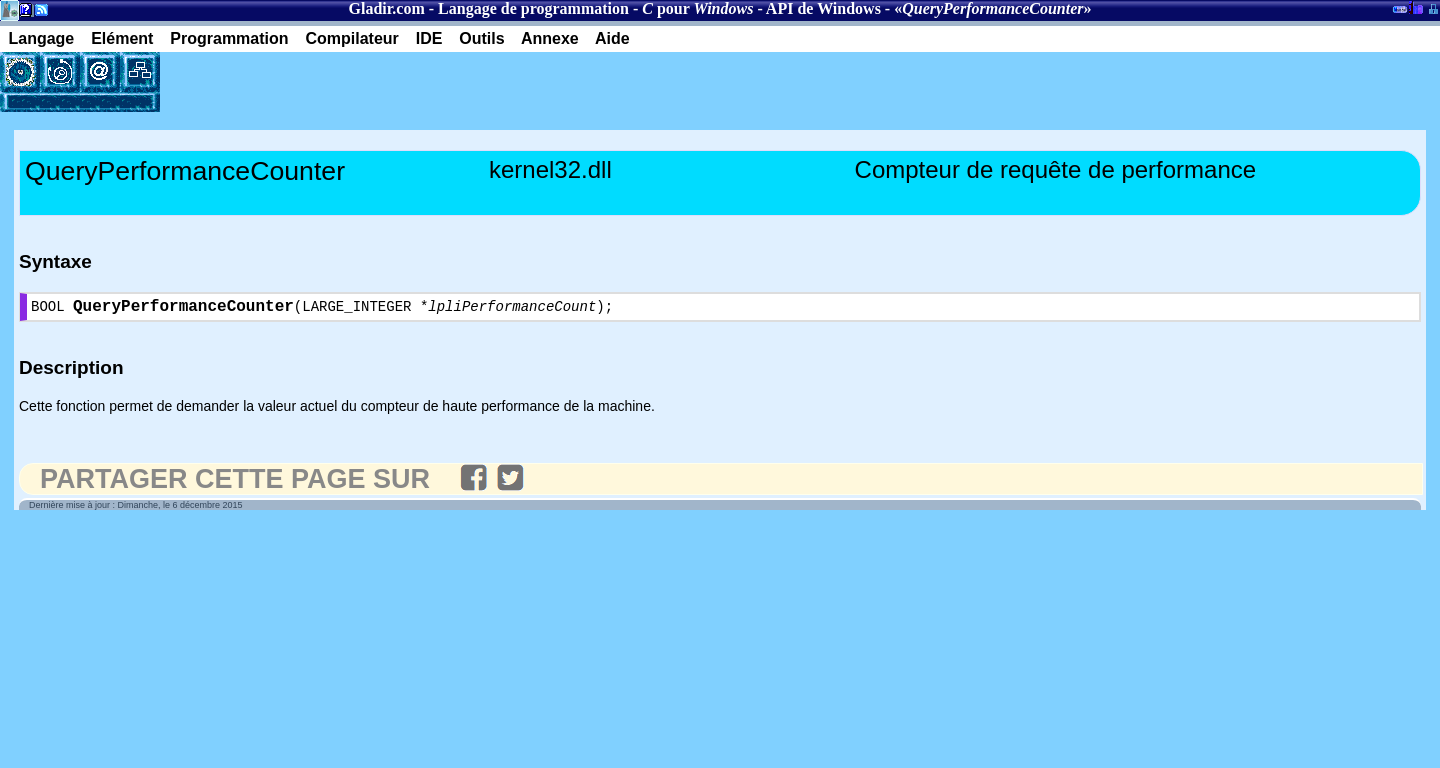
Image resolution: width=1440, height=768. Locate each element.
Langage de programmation (533, 8)
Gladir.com (386, 8)
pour (697, 8)
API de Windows (823, 8)
